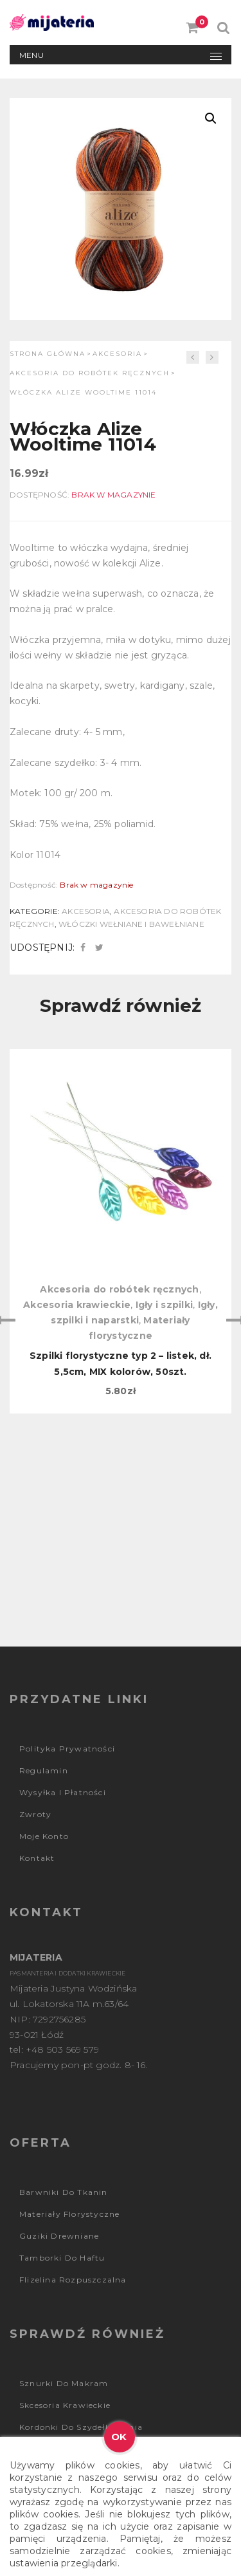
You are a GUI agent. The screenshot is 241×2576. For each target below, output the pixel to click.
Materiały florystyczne (69, 2214)
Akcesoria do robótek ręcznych (90, 373)
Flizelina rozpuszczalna (73, 2279)
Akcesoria (117, 354)
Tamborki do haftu (62, 2258)
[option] (120, 1231)
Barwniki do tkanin (63, 2192)
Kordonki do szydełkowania (81, 2427)
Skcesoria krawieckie (65, 2405)
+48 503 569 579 (62, 2049)
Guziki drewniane (59, 2236)
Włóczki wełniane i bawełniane (131, 924)
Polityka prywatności (67, 1748)
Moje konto (44, 1836)
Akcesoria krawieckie (76, 1305)
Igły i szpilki (164, 1305)
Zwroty (35, 1814)
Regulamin (43, 1770)
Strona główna (47, 354)
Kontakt (37, 1858)
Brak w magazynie (113, 494)
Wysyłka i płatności (62, 1792)
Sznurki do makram (63, 2383)
